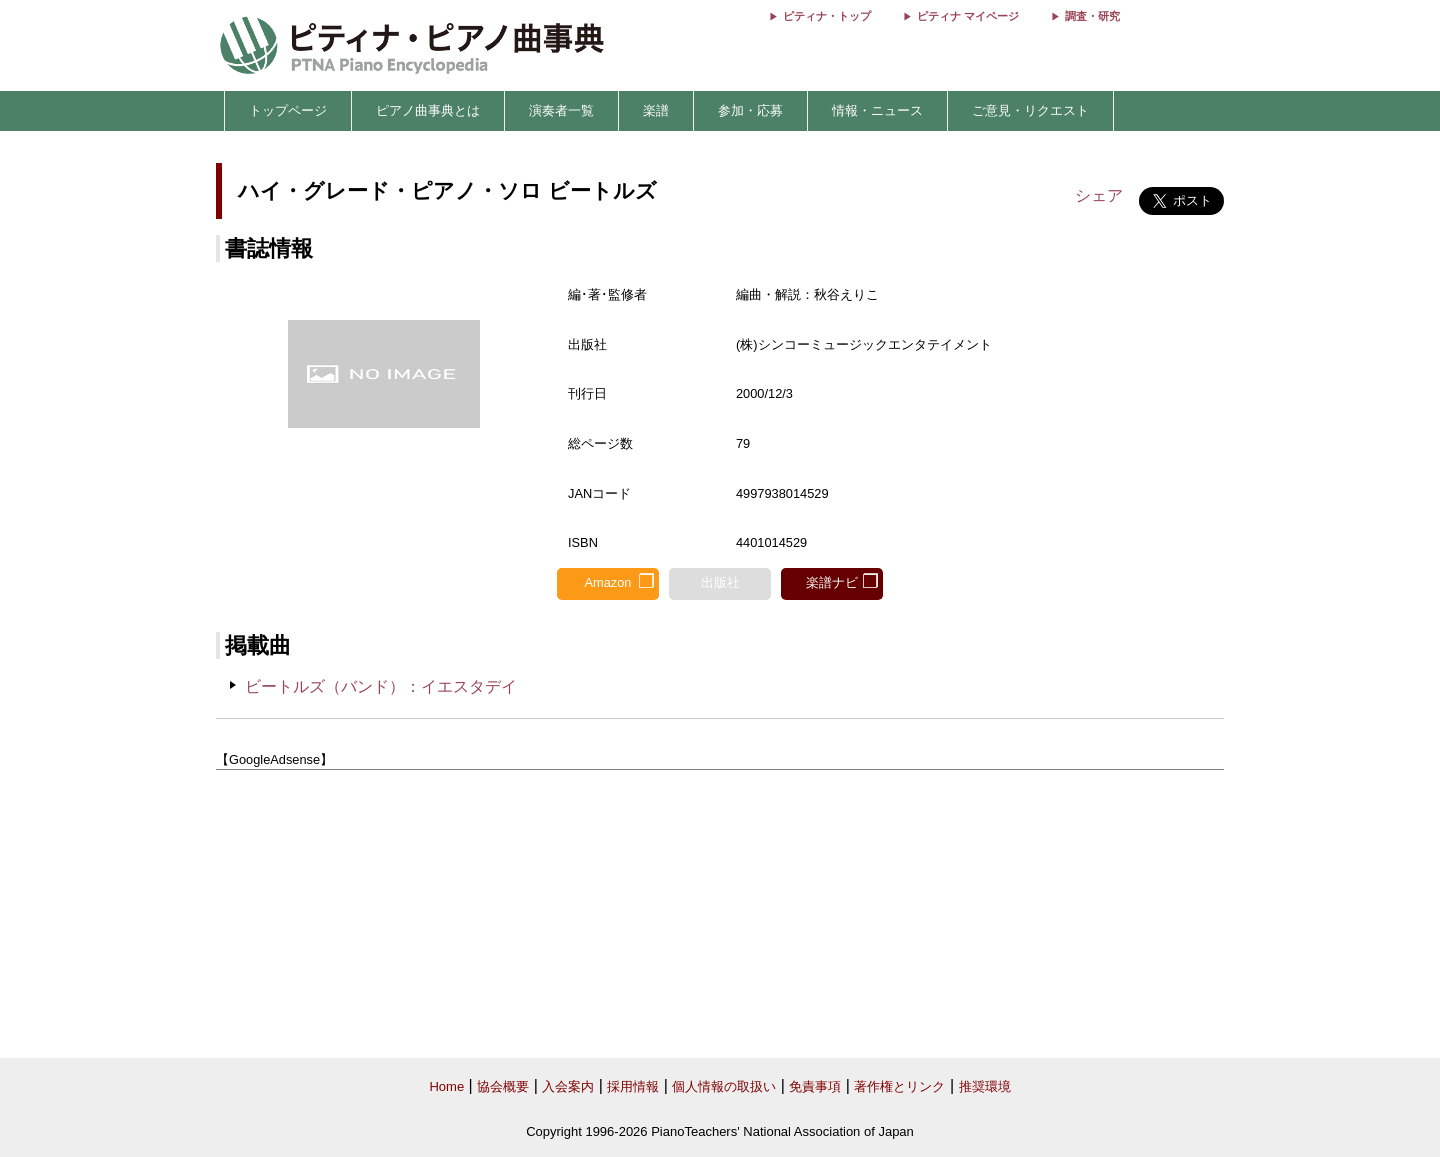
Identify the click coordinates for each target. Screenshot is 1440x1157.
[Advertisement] (720, 915)
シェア (1099, 195)
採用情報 (633, 1086)
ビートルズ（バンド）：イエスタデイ (381, 686)
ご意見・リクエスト (1030, 110)
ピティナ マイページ (968, 16)
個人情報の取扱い (724, 1086)
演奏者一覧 (561, 110)
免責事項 (815, 1086)
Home (446, 1086)
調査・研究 (1092, 16)
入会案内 (568, 1086)
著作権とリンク (899, 1086)
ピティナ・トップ (827, 16)
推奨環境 (985, 1086)
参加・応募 (750, 110)
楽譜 (656, 110)
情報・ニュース (877, 110)
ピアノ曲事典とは (428, 110)
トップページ (288, 110)
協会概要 (503, 1086)
